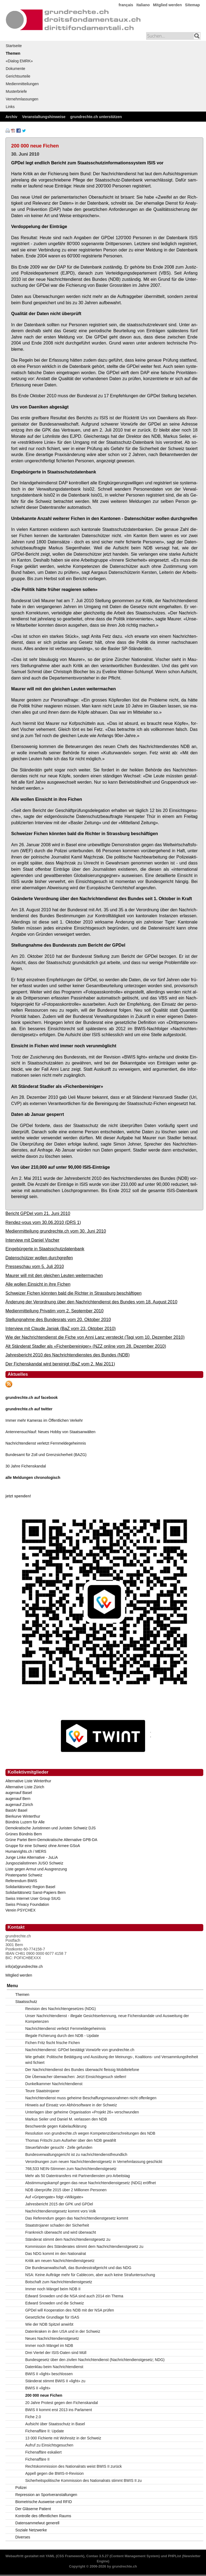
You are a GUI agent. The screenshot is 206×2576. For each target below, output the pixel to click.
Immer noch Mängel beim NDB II (53, 2289)
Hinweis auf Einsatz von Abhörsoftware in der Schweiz (71, 2105)
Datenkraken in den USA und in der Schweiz (62, 2331)
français (126, 5)
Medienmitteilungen (22, 84)
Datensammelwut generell (37, 2523)
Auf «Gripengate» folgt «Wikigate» (54, 2197)
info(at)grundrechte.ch (24, 1966)
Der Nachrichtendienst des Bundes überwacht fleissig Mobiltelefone (82, 2069)
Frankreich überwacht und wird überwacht (60, 2232)
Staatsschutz (26, 2001)
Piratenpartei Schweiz (23, 1875)
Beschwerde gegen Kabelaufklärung (56, 2126)
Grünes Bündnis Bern (23, 1834)
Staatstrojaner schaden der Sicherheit (57, 2225)
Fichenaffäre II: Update (44, 2431)
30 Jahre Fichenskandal (25, 1466)
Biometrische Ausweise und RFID (43, 2502)
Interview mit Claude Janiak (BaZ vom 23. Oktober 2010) (60, 1328)
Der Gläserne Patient (33, 2509)
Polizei (20, 2487)
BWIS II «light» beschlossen (49, 2374)
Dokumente (15, 68)
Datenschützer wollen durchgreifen (39, 1257)
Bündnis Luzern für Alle (25, 1822)
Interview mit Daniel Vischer (32, 1240)
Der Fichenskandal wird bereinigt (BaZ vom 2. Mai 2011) (60, 1363)
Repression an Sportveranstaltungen (46, 2494)
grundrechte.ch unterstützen (96, 117)
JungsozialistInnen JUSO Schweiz (34, 1863)
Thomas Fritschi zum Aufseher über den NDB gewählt (70, 2140)
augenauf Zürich (19, 1804)
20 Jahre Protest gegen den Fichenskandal (61, 2402)
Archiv (11, 117)
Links (10, 106)
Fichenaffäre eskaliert (43, 2452)
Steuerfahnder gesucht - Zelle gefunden (59, 2147)
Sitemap (192, 5)
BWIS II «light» (38, 2388)
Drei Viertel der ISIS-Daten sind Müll (56, 2352)
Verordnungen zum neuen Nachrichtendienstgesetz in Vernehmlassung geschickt (93, 2161)
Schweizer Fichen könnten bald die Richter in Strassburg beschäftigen (73, 1293)
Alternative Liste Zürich (24, 1787)
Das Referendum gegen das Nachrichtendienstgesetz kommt (76, 2218)
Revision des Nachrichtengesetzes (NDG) (60, 2008)
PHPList (174, 2556)
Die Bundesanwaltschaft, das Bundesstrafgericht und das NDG (78, 2268)
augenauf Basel (18, 1792)
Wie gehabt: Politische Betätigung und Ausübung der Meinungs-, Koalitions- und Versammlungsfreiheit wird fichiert (111, 2060)
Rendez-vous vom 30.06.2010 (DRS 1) (43, 1222)
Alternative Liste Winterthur (28, 1781)
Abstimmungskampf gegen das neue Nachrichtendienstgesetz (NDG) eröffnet (90, 2183)
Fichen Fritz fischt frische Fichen (52, 2043)
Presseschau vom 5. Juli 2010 (34, 1266)
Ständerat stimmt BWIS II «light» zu (55, 2381)
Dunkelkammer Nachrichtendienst (53, 2084)
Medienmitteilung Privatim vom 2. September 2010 (54, 1310)
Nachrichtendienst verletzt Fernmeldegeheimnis (45, 1443)
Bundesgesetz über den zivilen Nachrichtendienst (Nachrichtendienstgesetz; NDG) (95, 2360)
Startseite (14, 46)
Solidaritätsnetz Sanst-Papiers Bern (35, 1892)
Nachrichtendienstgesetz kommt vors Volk (60, 2211)
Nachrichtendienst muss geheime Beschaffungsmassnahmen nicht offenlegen (90, 2098)
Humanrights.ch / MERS (25, 1851)
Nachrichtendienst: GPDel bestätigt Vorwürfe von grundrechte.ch (79, 2050)
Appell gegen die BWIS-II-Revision (54, 2473)
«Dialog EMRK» (19, 61)
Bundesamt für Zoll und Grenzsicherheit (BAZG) (46, 1454)
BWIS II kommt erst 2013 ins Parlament (58, 2410)
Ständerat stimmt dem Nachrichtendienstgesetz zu (67, 2239)
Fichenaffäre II (37, 2459)
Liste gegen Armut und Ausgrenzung (36, 1869)
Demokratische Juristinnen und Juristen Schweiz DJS (50, 1828)
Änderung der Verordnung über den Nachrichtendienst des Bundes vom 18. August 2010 (91, 1301)
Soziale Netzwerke (31, 2530)
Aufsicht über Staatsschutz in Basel (55, 2424)
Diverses (22, 2537)
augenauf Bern (17, 1798)
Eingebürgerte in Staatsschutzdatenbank (44, 1248)
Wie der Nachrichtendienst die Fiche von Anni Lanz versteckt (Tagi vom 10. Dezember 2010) (95, 1337)
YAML (50, 2556)
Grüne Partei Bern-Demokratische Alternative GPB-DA (51, 1840)
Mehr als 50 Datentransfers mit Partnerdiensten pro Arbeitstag (77, 2176)
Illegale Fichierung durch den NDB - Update (62, 2035)
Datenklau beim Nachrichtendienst (54, 2367)
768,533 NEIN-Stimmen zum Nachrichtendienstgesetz (70, 2168)
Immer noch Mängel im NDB (49, 2345)
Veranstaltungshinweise (44, 117)
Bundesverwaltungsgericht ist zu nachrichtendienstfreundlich (76, 2154)
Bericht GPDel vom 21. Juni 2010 (37, 1213)
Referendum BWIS (21, 1881)
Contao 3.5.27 (97, 2556)
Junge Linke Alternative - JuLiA (31, 1857)
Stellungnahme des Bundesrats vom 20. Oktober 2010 (58, 1319)
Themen (13, 53)
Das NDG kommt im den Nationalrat (55, 2253)
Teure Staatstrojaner (42, 2091)
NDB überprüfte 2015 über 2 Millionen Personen (66, 2190)
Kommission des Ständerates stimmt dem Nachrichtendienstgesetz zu (84, 2246)
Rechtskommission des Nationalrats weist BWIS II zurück (73, 2466)
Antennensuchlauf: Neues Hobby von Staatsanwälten (50, 1432)
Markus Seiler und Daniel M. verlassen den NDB (66, 2119)
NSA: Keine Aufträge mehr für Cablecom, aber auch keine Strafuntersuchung (90, 2275)
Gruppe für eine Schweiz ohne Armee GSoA (42, 1845)
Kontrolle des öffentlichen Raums (43, 2516)
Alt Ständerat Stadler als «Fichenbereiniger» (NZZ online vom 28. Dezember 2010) (85, 1346)
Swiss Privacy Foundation (27, 1904)
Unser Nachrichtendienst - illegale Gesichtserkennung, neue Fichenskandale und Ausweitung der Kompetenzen (107, 2019)
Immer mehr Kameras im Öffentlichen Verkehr (44, 1420)
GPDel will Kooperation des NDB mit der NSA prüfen (69, 2310)
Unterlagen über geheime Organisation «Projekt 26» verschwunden (82, 2112)
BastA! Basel (16, 1810)
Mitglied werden (167, 5)
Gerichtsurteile (18, 76)
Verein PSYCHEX (20, 1910)
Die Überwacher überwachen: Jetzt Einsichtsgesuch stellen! (75, 2077)
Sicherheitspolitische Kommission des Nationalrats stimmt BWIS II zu (83, 2480)
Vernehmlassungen (22, 99)
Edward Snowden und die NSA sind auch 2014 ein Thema (74, 2296)
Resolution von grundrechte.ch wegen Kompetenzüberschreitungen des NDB (90, 2133)
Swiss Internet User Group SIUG (32, 1898)
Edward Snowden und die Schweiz (54, 2303)
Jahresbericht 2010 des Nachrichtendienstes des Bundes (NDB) (67, 1354)
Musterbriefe (16, 91)
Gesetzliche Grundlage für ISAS (52, 2317)
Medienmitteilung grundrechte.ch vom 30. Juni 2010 (55, 1231)
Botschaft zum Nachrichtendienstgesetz (58, 2282)
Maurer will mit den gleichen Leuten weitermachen (54, 1275)
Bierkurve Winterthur (22, 1816)
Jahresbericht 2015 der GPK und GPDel (59, 2204)
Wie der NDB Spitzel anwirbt (49, 2324)
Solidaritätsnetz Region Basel (30, 1887)
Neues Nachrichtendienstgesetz (52, 2338)
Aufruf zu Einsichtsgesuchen (49, 2445)
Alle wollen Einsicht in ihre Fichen (37, 1284)
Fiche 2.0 (33, 2417)
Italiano (143, 5)
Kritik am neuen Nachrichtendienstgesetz (59, 2260)
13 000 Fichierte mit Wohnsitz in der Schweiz (63, 2438)
